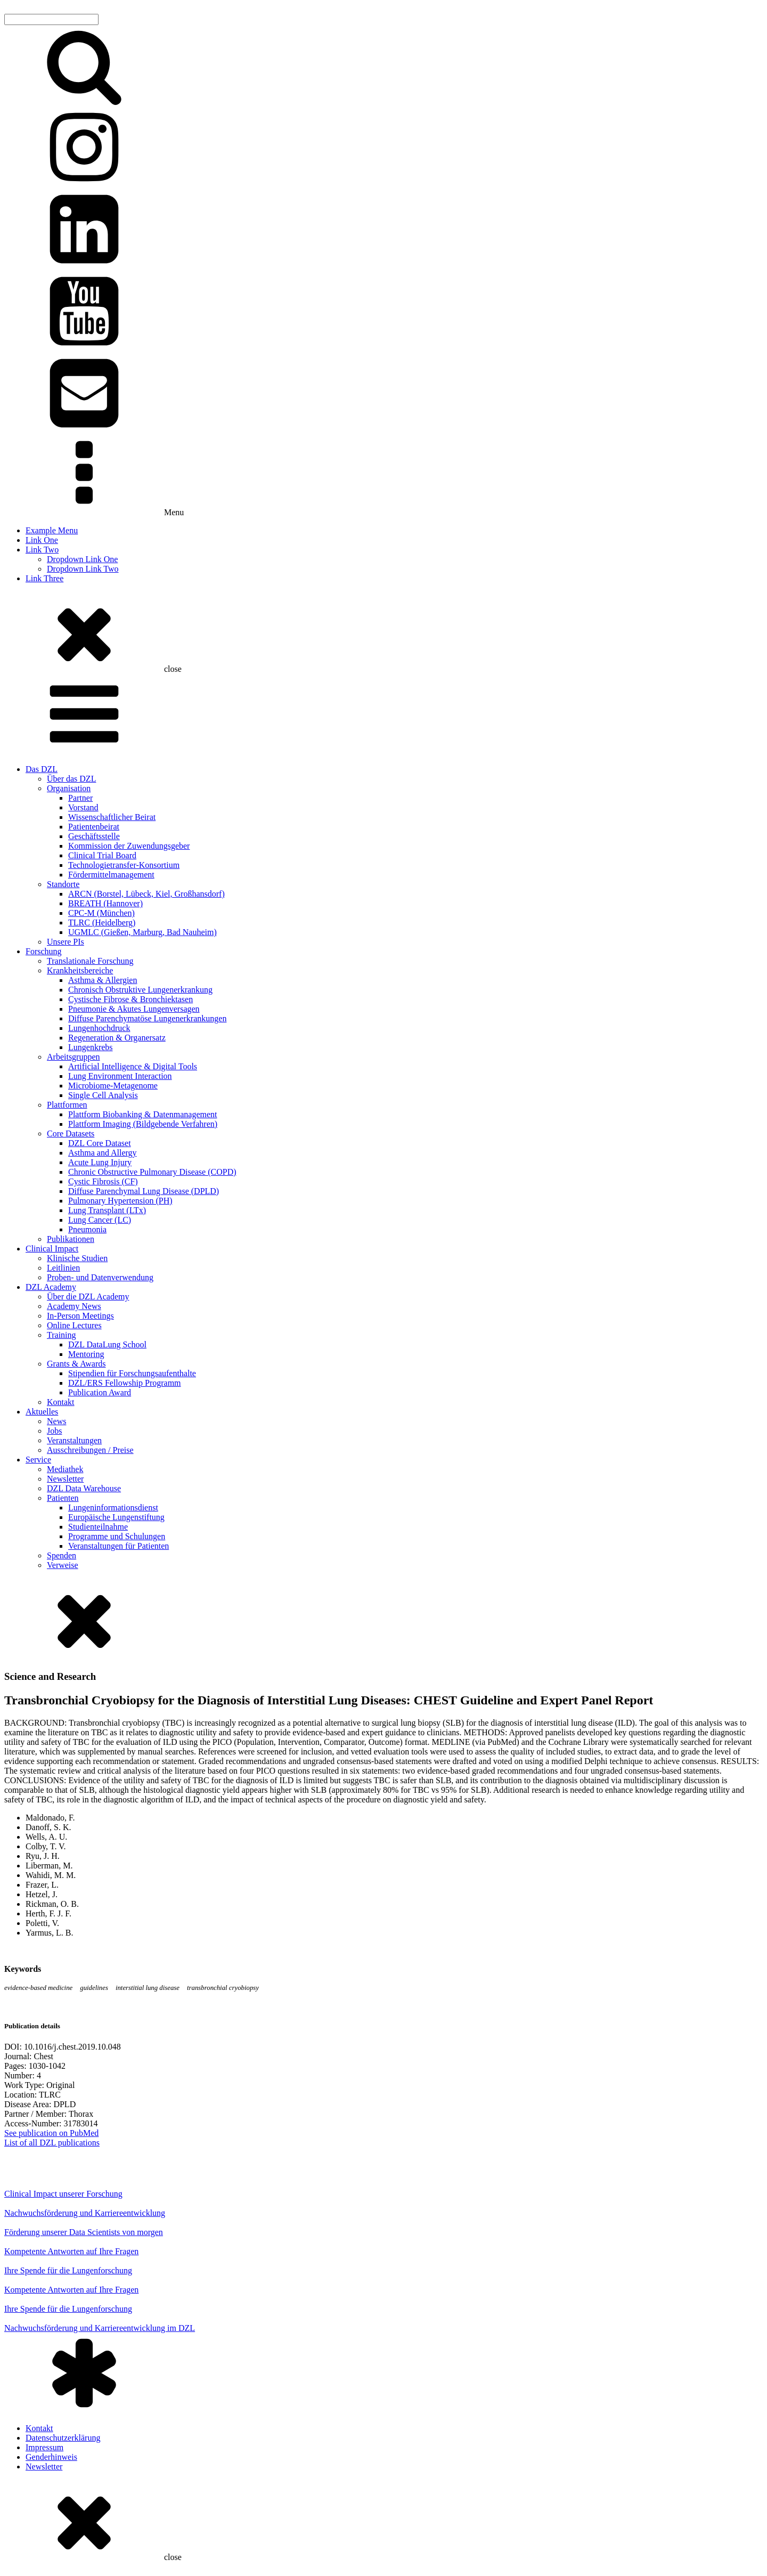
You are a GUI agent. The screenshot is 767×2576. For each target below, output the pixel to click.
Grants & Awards (76, 1363)
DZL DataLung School (107, 1344)
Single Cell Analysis (103, 1095)
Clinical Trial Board (102, 855)
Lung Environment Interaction (120, 1075)
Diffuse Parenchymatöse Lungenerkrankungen (147, 1018)
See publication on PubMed (51, 2133)
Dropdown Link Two (83, 568)
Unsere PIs (65, 941)
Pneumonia (87, 1229)
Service (38, 1459)
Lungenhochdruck (99, 1028)
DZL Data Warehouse (84, 1488)
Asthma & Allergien (102, 980)
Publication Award (99, 1392)
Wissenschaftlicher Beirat (112, 817)
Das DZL (42, 769)
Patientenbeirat (93, 826)
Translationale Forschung (90, 960)
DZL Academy (51, 1286)
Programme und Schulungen (116, 1536)
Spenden (61, 1555)
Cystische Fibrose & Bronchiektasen (130, 999)
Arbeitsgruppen (73, 1056)
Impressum (44, 2447)
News (56, 1421)
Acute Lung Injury (100, 1162)
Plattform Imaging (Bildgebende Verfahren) (142, 1123)
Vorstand (83, 807)
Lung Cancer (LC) (99, 1219)
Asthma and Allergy (102, 1152)
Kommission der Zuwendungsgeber (129, 845)
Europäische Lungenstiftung (116, 1517)
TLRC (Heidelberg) (101, 922)
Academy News (74, 1306)
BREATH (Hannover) (105, 903)
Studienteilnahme (98, 1526)
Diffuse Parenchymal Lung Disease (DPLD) (143, 1191)
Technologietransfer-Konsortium (123, 864)
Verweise (62, 1565)
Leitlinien (63, 1267)
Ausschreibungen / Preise (90, 1449)
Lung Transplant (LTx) (107, 1210)
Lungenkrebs (90, 1047)
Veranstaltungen (74, 1440)
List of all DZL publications (52, 2142)
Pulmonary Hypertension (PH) (120, 1200)
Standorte (63, 884)
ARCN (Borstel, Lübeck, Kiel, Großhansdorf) (146, 893)
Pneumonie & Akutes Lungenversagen (134, 1008)
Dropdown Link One (82, 559)
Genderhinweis (51, 2456)
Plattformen (67, 1104)
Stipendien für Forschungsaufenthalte (132, 1373)
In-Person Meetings (80, 1315)
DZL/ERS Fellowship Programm (124, 1382)
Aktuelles (42, 1411)
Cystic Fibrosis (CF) (103, 1181)
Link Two (42, 549)
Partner (80, 797)
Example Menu (52, 530)
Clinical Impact (52, 1248)
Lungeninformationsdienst (113, 1507)
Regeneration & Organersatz (117, 1037)
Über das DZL (71, 778)
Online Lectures (74, 1325)
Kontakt (61, 1402)
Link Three (44, 578)
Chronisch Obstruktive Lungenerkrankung (140, 989)
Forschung (44, 951)
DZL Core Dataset (99, 1143)
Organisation (69, 788)
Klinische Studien (77, 1258)
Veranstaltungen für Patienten (118, 1545)
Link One (42, 540)
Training (61, 1334)
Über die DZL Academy (88, 1296)
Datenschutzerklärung (63, 2437)
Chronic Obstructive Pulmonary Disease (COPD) (152, 1171)
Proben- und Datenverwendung (100, 1277)
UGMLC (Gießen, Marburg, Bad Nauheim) (142, 932)
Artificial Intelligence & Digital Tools (132, 1066)
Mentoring (86, 1354)
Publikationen (70, 1239)
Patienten (63, 1497)
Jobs (54, 1430)
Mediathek (65, 1469)
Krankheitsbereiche (80, 970)
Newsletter (65, 1478)
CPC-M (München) (101, 912)
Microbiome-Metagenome (113, 1085)
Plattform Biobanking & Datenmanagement (142, 1114)
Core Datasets (70, 1133)
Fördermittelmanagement (111, 874)
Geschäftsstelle (94, 836)
